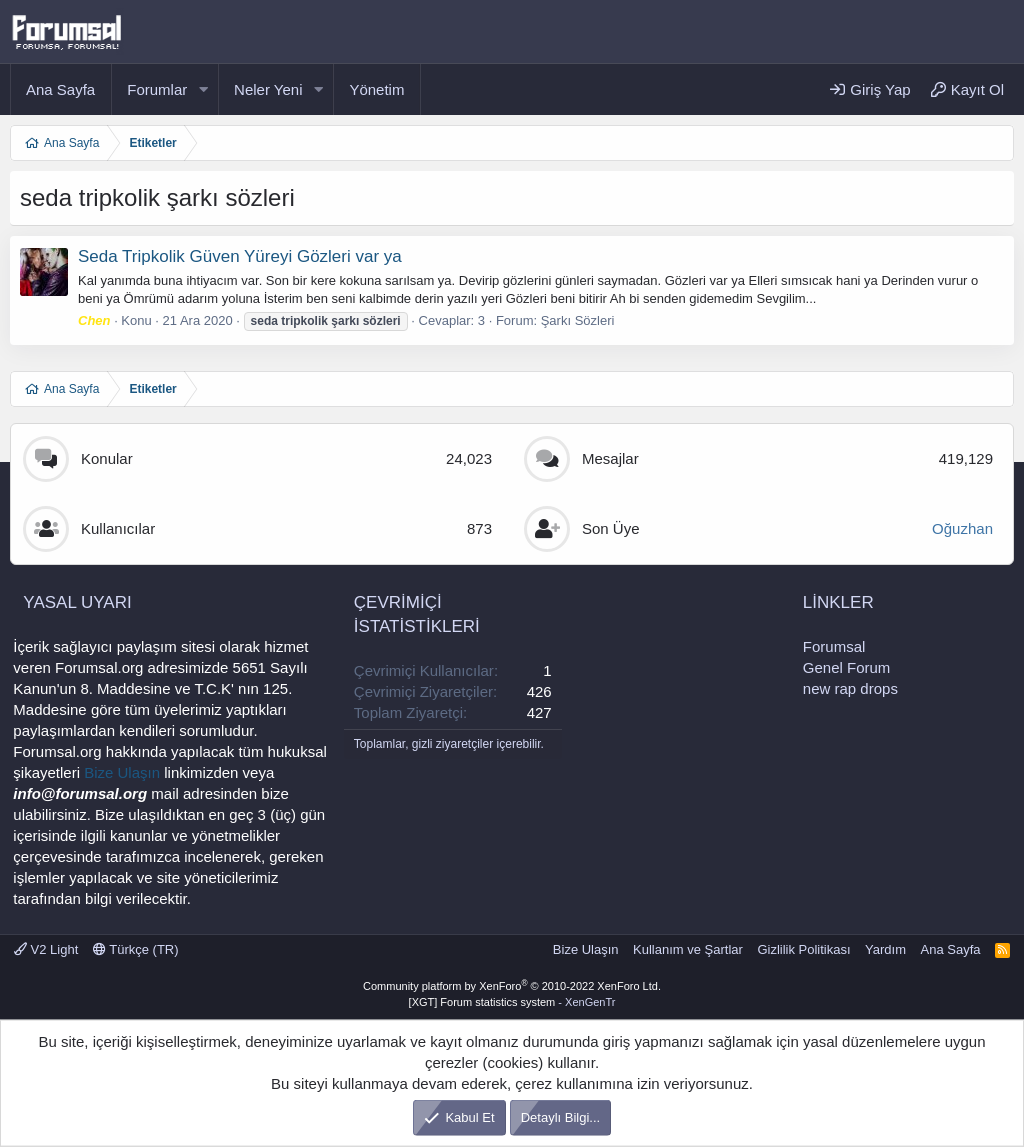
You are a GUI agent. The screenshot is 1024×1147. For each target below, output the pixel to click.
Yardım (885, 949)
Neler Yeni (268, 89)
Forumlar (157, 89)
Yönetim (376, 89)
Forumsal (834, 646)
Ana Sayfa (60, 89)
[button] (203, 89)
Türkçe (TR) (136, 949)
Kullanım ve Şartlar (688, 949)
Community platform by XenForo (512, 986)
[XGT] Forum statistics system (512, 1002)
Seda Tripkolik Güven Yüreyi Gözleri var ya (240, 256)
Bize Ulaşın (122, 772)
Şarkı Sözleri (578, 320)
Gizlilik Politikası (803, 949)
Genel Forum (847, 667)
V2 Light (46, 949)
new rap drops (850, 688)
